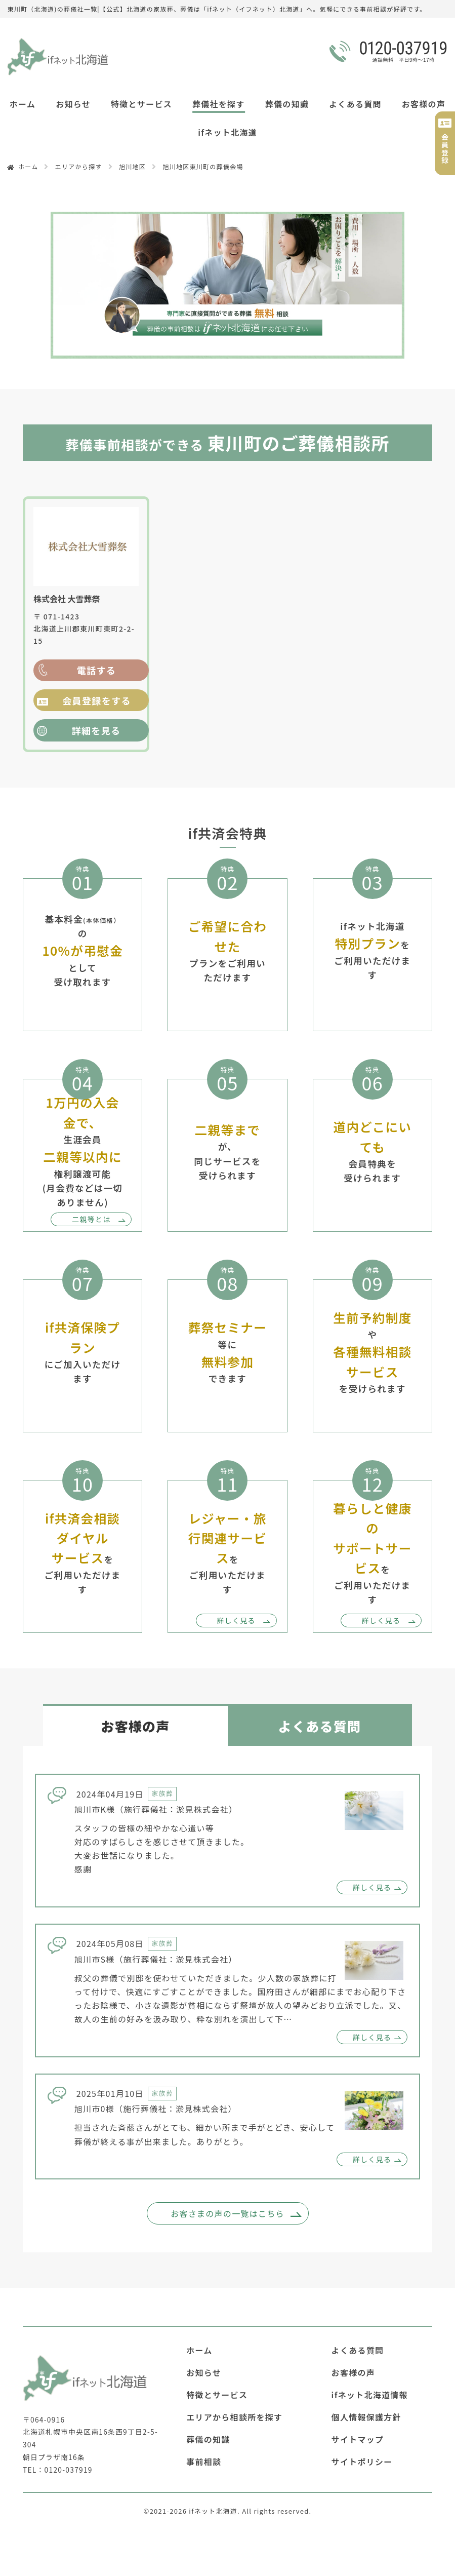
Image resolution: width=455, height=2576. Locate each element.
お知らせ (73, 104)
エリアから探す (78, 166)
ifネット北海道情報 (370, 2395)
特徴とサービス (216, 2395)
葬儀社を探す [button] (218, 104)
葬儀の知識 (287, 104)
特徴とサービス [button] (141, 104)
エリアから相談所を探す (234, 2417)
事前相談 (203, 2461)
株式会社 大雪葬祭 (66, 599)
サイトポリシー (362, 2461)
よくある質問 (355, 104)
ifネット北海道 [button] (227, 132)
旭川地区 (132, 166)
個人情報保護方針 (366, 2417)
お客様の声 (423, 104)
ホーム (22, 104)
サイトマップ (358, 2439)
